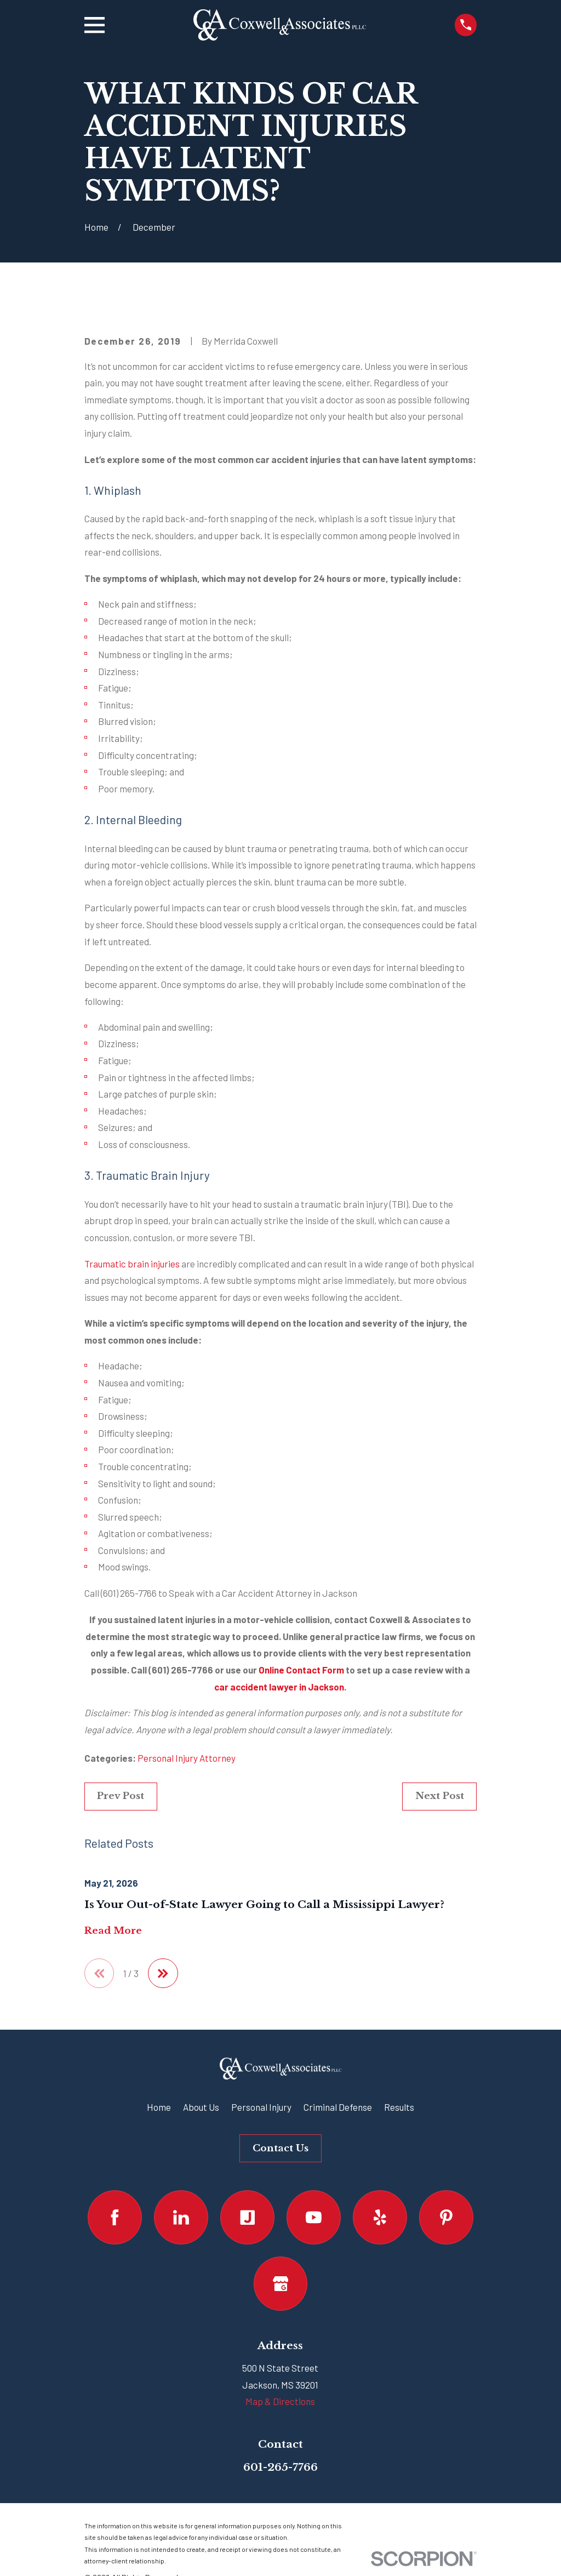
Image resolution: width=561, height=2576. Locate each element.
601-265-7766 (280, 2467)
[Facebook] (115, 2217)
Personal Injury (261, 2106)
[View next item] (163, 1973)
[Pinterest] (446, 2217)
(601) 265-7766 (129, 1592)
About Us (201, 2106)
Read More (113, 1931)
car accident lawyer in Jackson (279, 1686)
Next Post (439, 1796)
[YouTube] (314, 2217)
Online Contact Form (301, 1669)
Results (399, 2106)
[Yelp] (380, 2217)
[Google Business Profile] (281, 2284)
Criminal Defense (338, 2106)
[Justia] (247, 2217)
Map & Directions (280, 2401)
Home (159, 2106)
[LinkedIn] (181, 2217)
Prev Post (120, 1796)
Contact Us (280, 2148)
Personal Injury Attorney (187, 1757)
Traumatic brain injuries (132, 1263)
